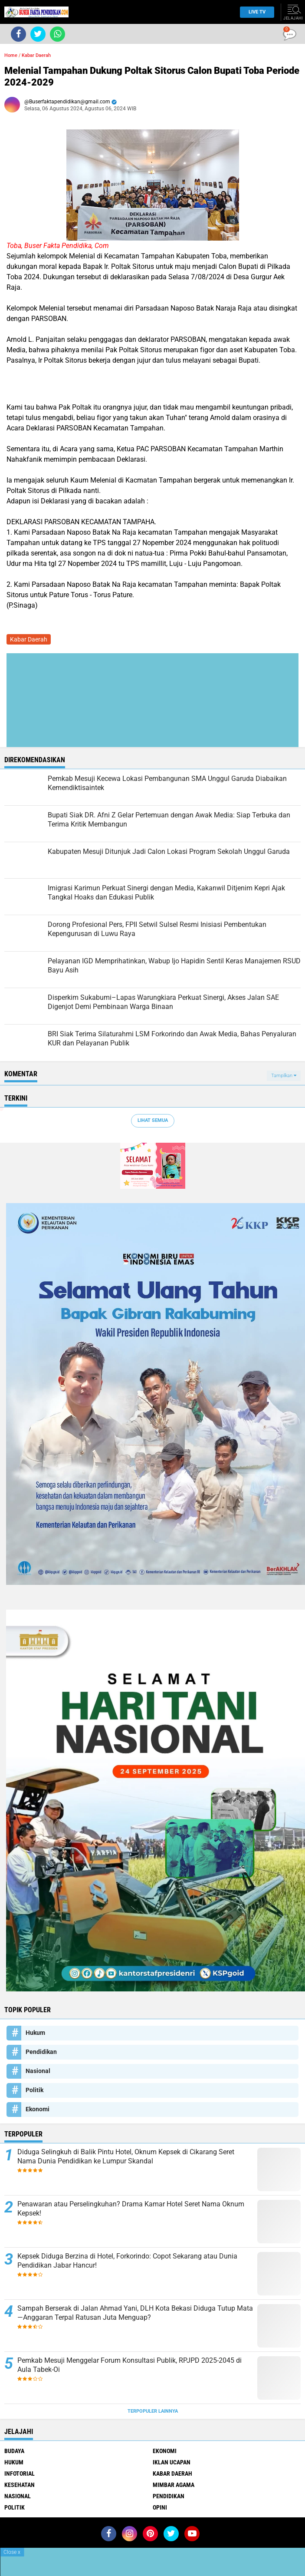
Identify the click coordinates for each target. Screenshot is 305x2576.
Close (11, 2552)
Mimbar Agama (173, 2484)
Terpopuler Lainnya (153, 2411)
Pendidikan (41, 2051)
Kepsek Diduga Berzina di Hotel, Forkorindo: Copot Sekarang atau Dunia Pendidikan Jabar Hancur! (127, 2260)
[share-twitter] (38, 34)
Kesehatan (19, 2484)
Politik (34, 2090)
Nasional (38, 2070)
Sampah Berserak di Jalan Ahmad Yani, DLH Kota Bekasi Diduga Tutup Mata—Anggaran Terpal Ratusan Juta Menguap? (135, 2312)
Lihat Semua (153, 1120)
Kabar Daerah (36, 55)
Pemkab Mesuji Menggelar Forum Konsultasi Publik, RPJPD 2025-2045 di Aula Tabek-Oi (129, 2365)
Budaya (14, 2450)
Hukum (35, 2032)
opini (160, 2507)
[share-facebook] (18, 34)
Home (10, 55)
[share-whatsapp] (57, 34)
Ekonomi (37, 2109)
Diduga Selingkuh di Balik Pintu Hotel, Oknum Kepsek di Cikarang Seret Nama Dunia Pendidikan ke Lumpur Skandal (125, 2156)
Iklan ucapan (171, 2462)
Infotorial (19, 2473)
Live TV (255, 12)
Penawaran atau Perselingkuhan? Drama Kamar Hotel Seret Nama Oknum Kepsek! (130, 2208)
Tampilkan (283, 1075)
